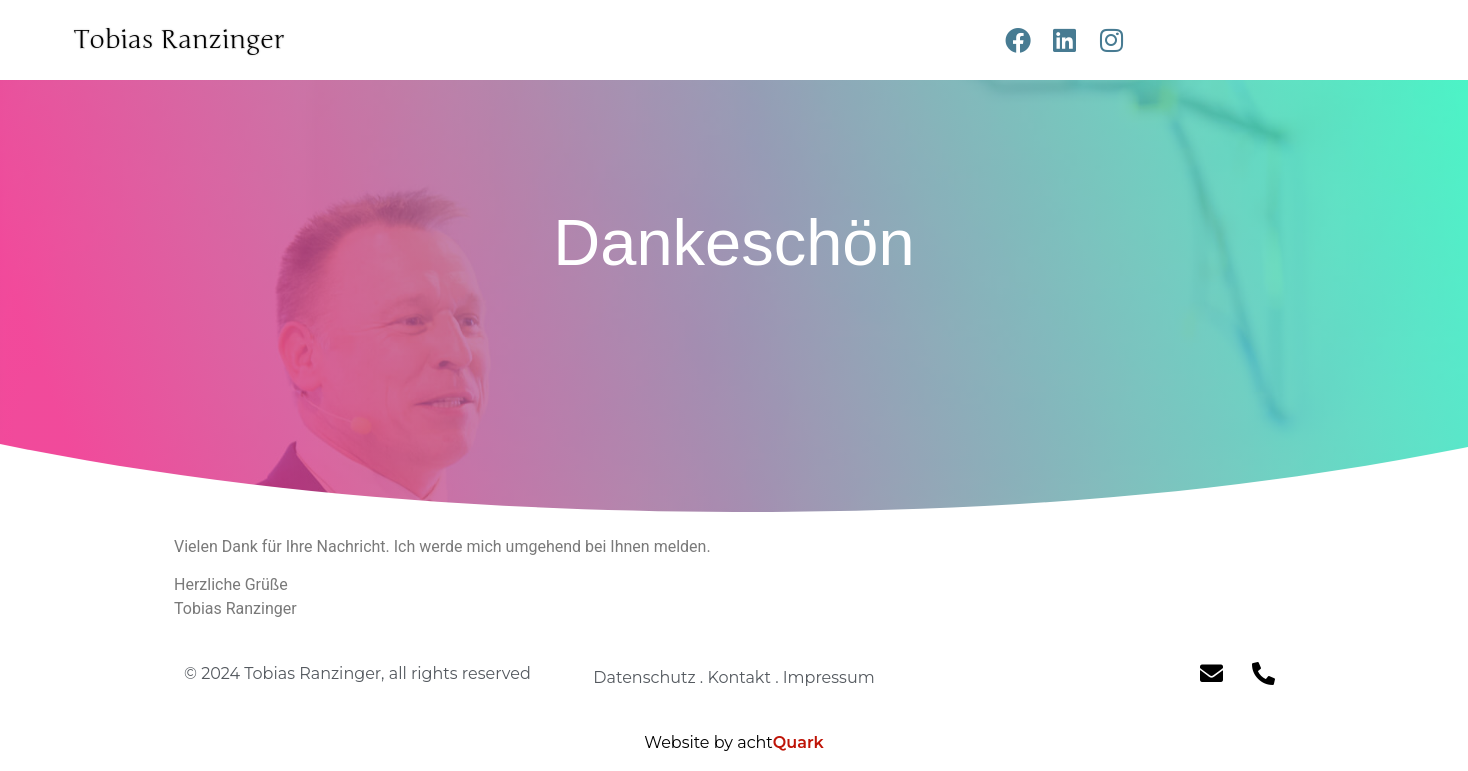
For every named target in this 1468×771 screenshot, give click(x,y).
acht (780, 742)
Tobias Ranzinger (178, 39)
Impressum (829, 677)
